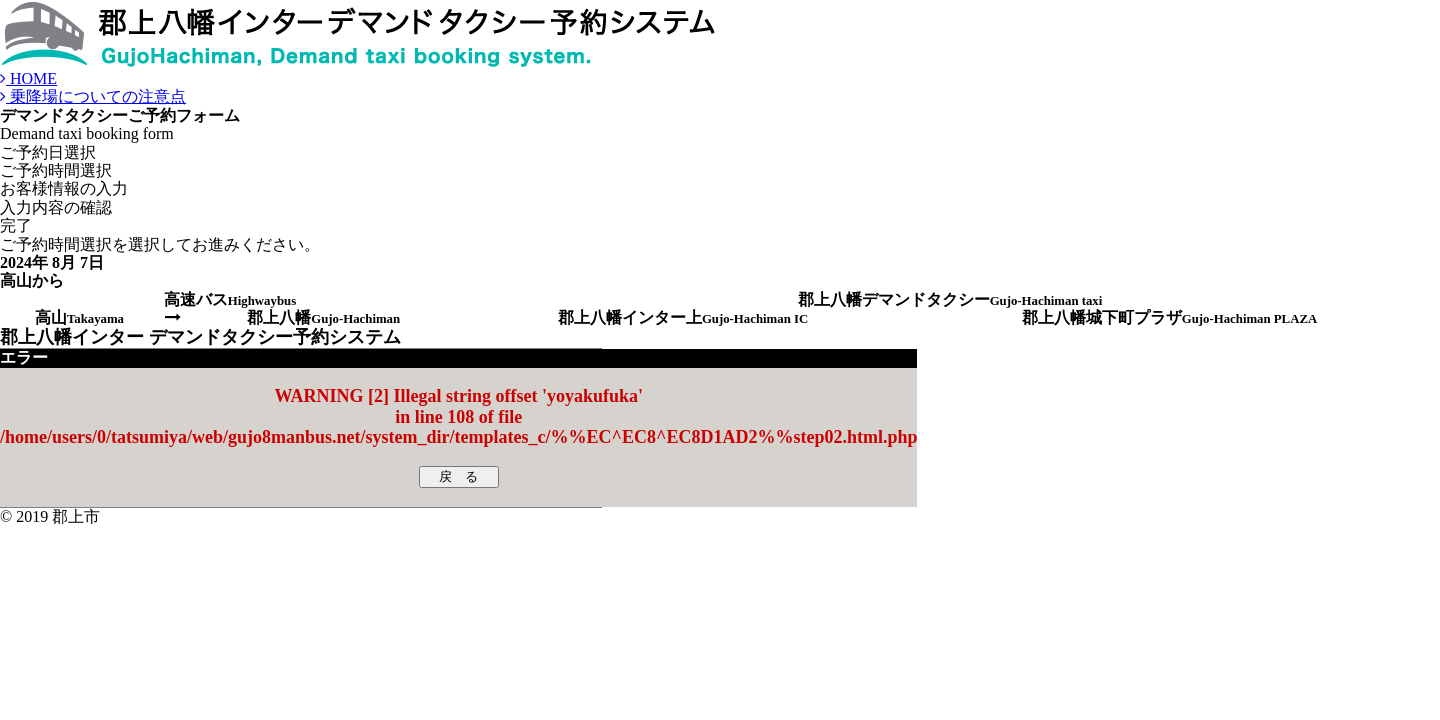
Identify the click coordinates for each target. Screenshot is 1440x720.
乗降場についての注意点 (93, 96)
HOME (28, 78)
